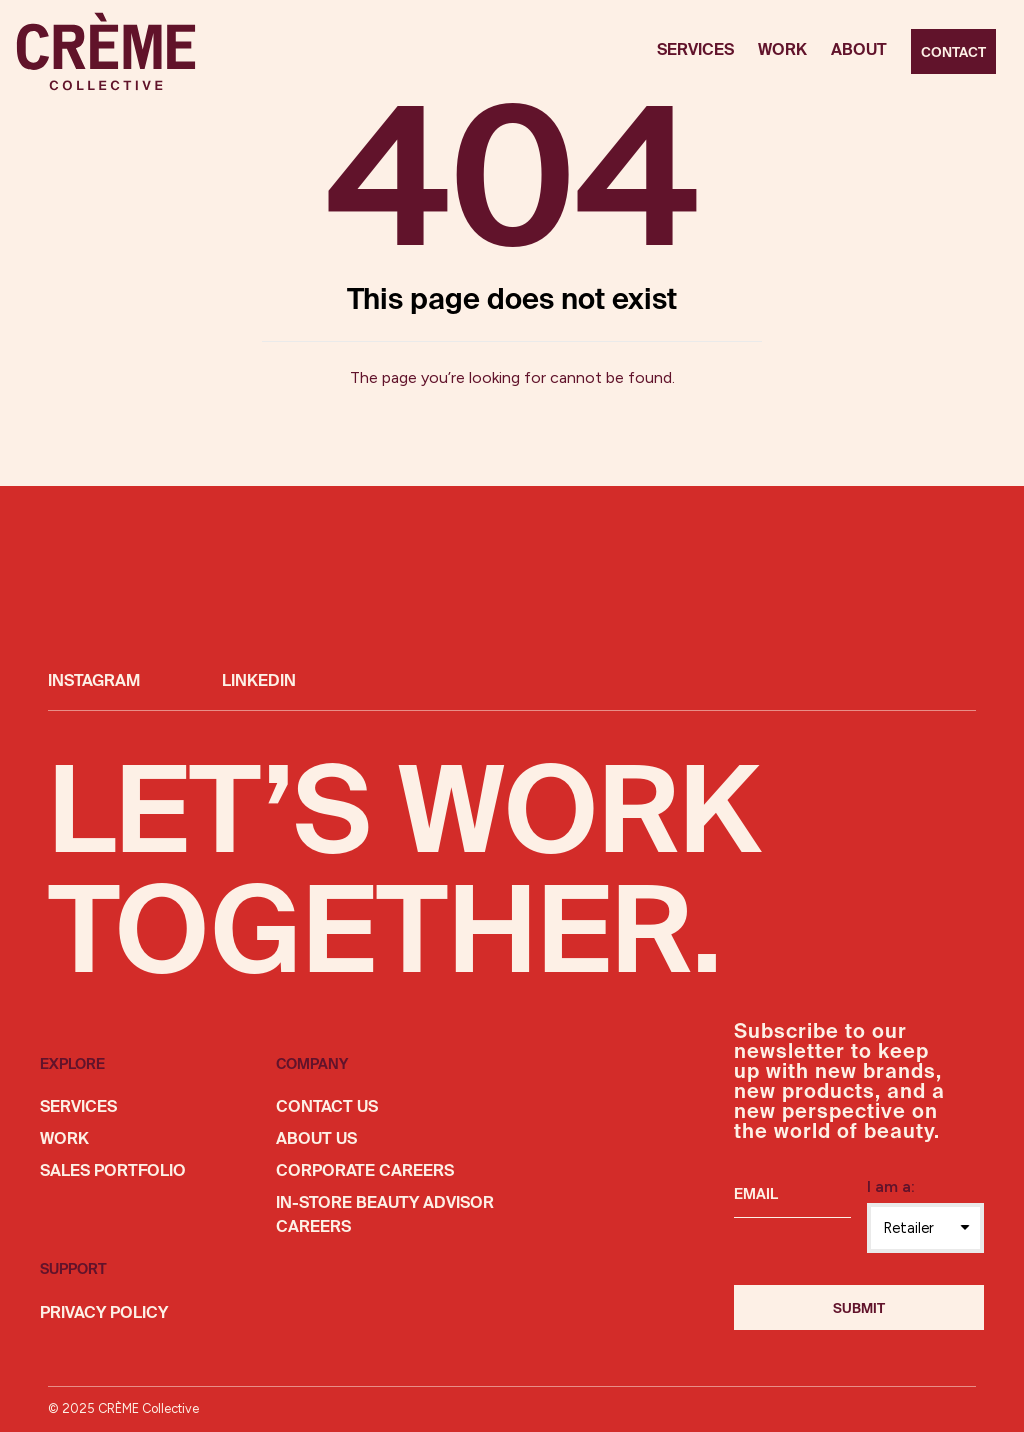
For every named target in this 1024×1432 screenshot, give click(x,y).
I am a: (891, 1186)
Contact (953, 53)
